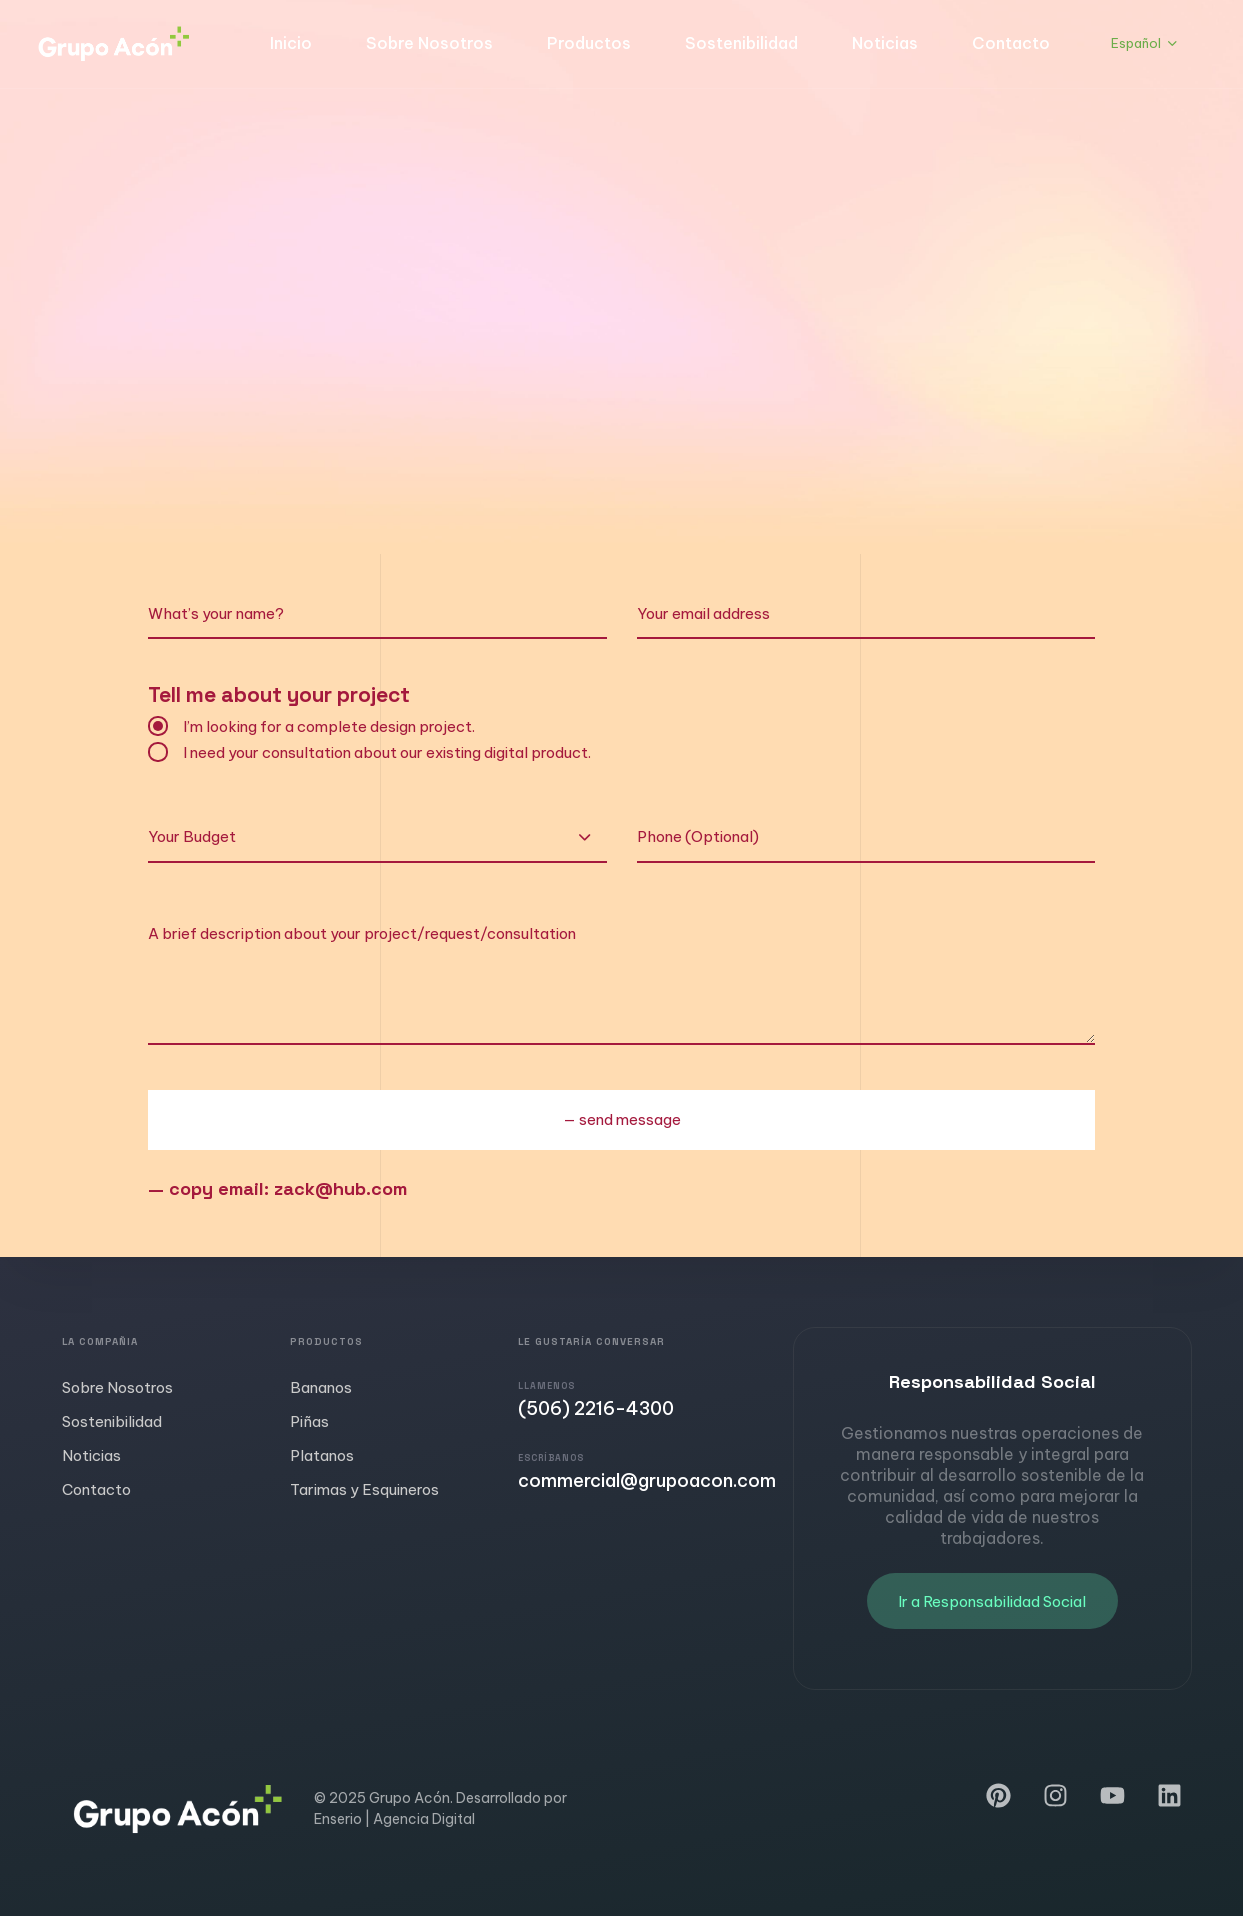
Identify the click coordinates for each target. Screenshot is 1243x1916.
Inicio (291, 43)
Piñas (309, 1421)
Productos (589, 43)
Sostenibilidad (741, 43)
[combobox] (377, 838)
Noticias (885, 43)
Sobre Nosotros (429, 43)
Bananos (321, 1387)
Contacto (1011, 43)
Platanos (322, 1455)
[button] (1144, 43)
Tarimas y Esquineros (364, 1489)
